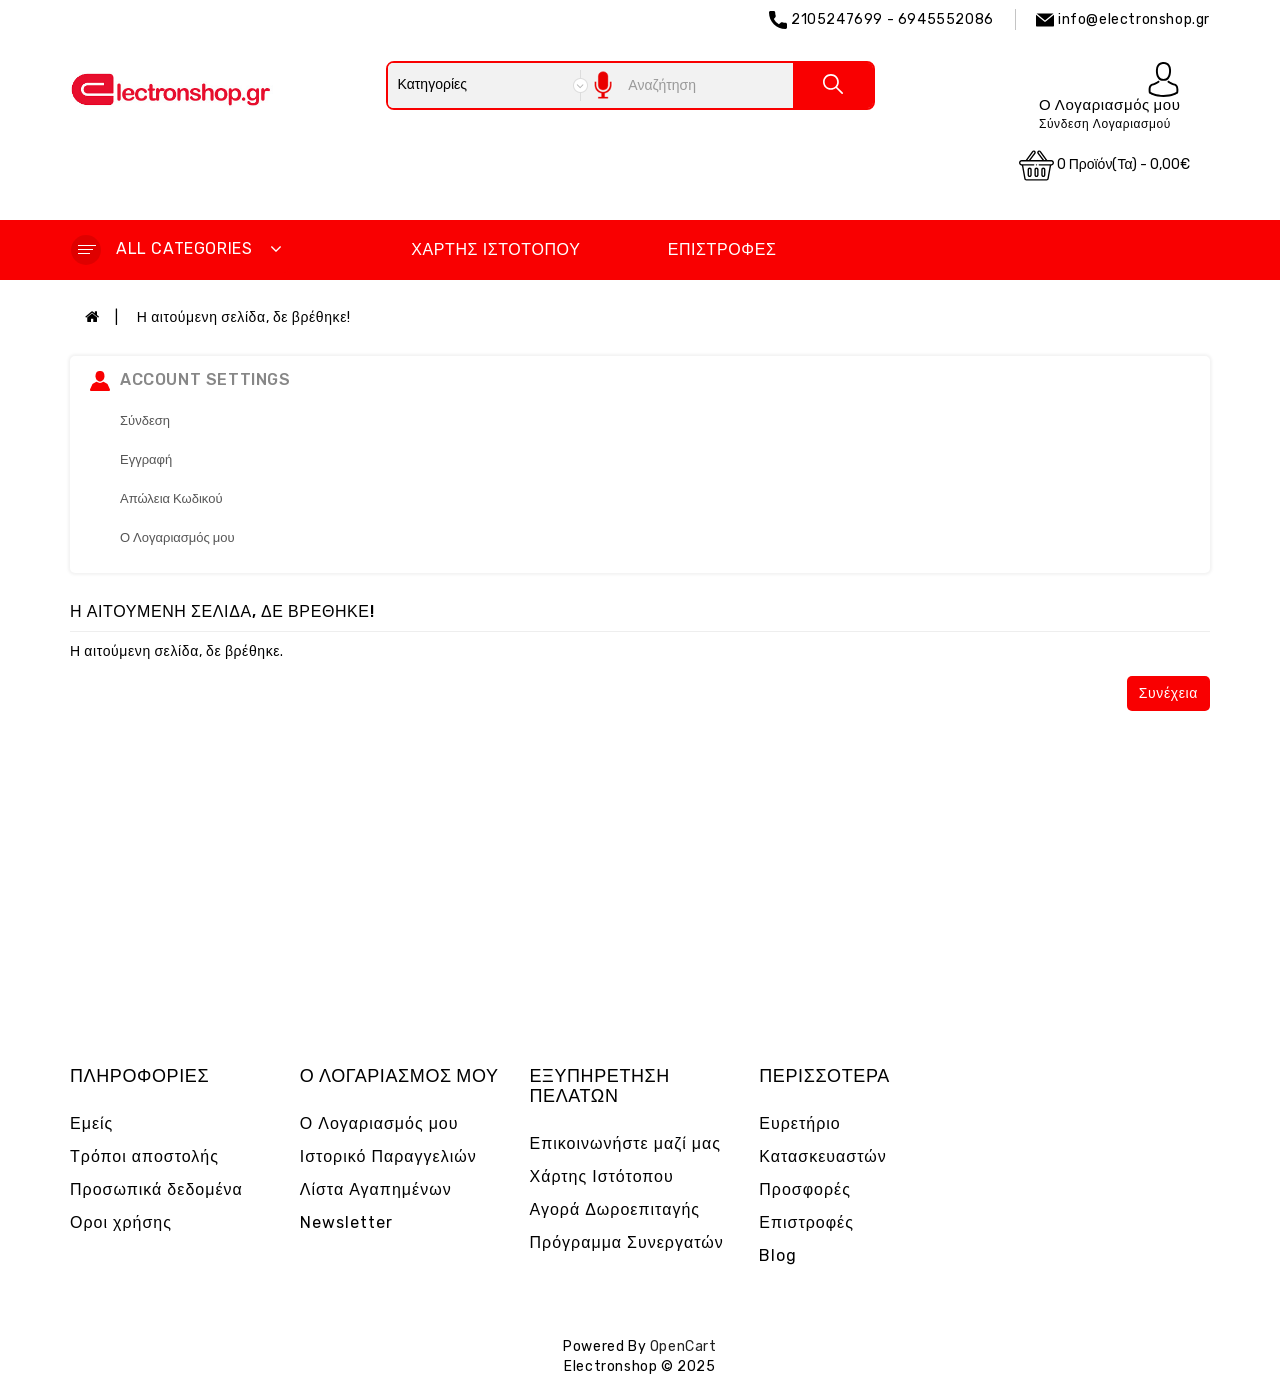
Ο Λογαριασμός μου (177, 537)
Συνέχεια (1168, 693)
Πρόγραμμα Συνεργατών (627, 1242)
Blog (778, 1255)
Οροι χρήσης (121, 1222)
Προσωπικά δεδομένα (156, 1189)
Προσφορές (805, 1189)
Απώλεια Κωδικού (171, 498)
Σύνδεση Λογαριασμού (1105, 124)
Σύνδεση (145, 420)
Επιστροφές (722, 249)
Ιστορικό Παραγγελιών (388, 1156)
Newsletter (346, 1222)
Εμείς (91, 1123)
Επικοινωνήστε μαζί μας (626, 1143)
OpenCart (683, 1346)
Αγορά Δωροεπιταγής (615, 1209)
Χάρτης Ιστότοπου (495, 249)
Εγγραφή (146, 459)
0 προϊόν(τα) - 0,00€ (1105, 165)
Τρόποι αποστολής (144, 1156)
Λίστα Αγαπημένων (376, 1189)
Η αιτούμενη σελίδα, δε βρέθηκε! (244, 317)
